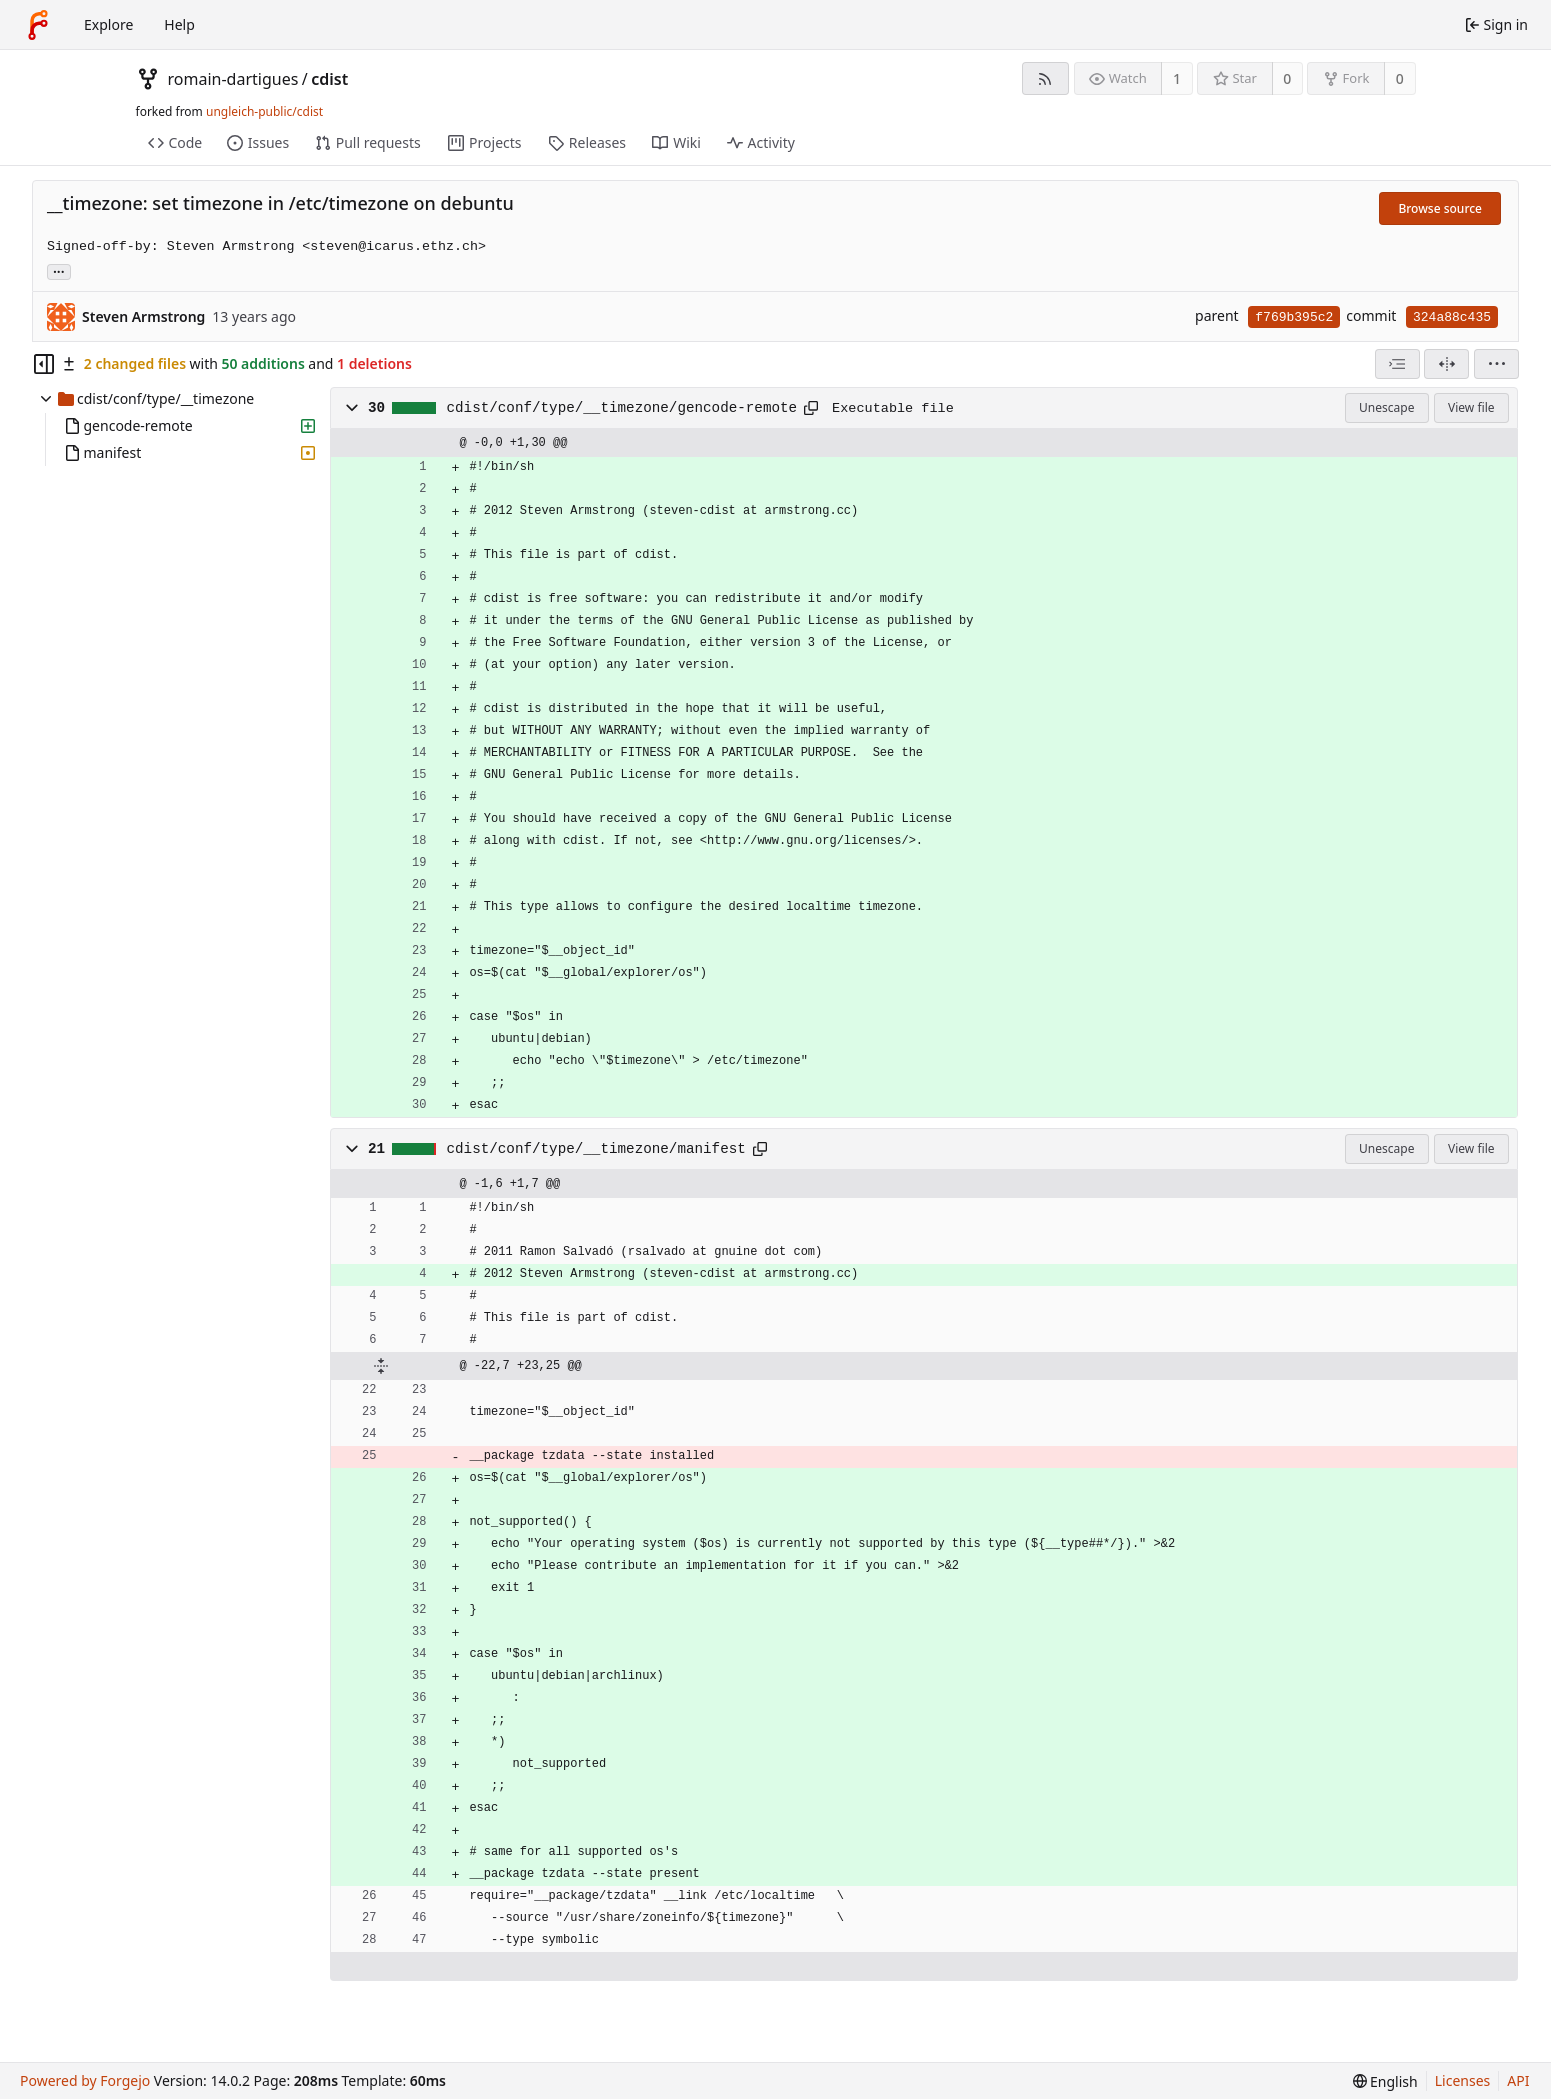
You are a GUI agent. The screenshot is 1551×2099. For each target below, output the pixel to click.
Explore (108, 24)
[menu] (1496, 364)
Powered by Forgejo (85, 2080)
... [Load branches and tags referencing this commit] (59, 270)
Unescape (1386, 407)
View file (1471, 407)
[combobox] (1397, 364)
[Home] (38, 25)
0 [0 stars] (1287, 78)
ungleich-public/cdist (264, 111)
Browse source (1440, 208)
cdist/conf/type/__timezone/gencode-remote (622, 408)
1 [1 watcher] (1177, 78)
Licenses (1463, 2080)
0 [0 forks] (1400, 78)
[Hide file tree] (44, 364)
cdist (329, 79)
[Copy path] (811, 408)
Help (179, 24)
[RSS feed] (1045, 78)
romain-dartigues (233, 79)
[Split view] (1446, 364)
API (1518, 2080)
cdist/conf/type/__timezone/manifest (596, 1149)
